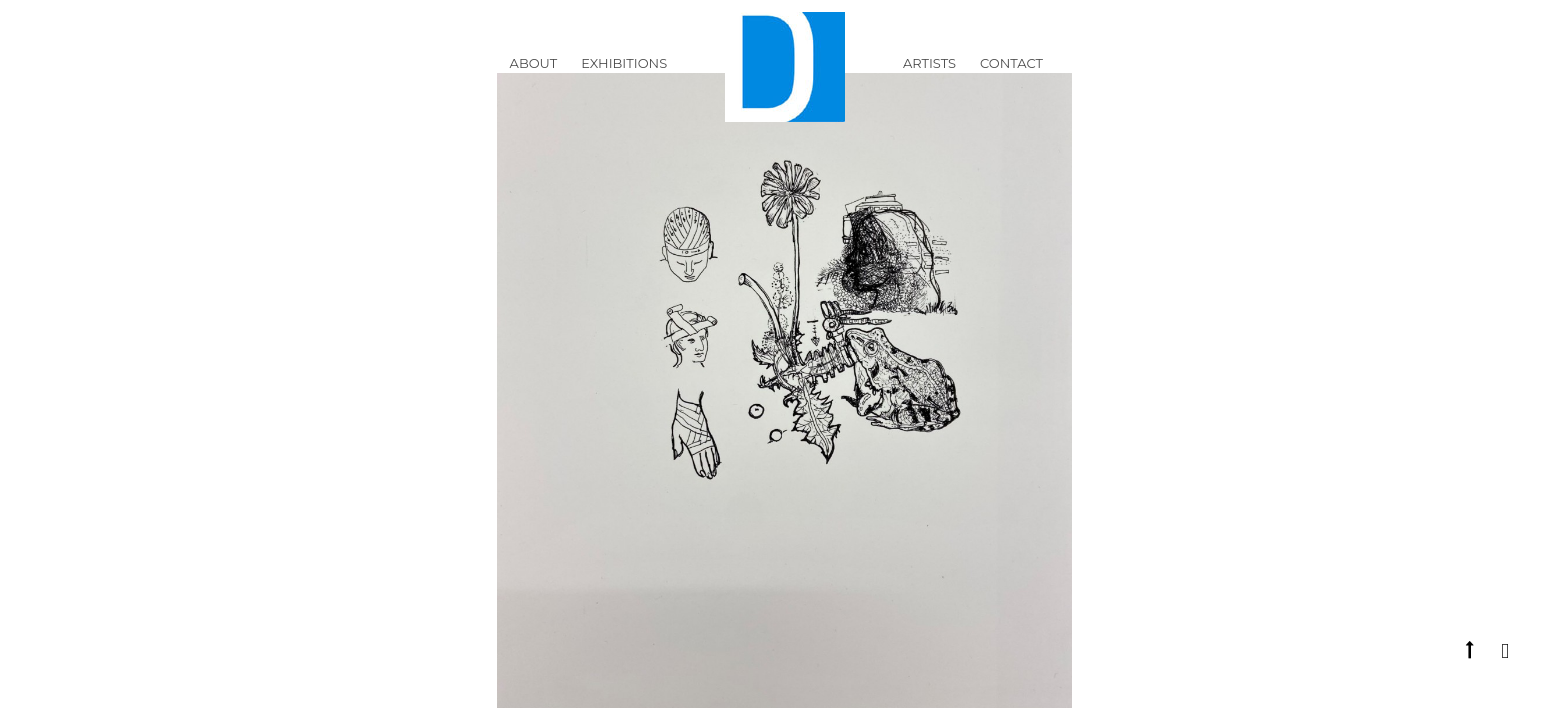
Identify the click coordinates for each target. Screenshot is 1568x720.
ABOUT (534, 74)
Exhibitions (624, 74)
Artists (929, 74)
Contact (1011, 74)
